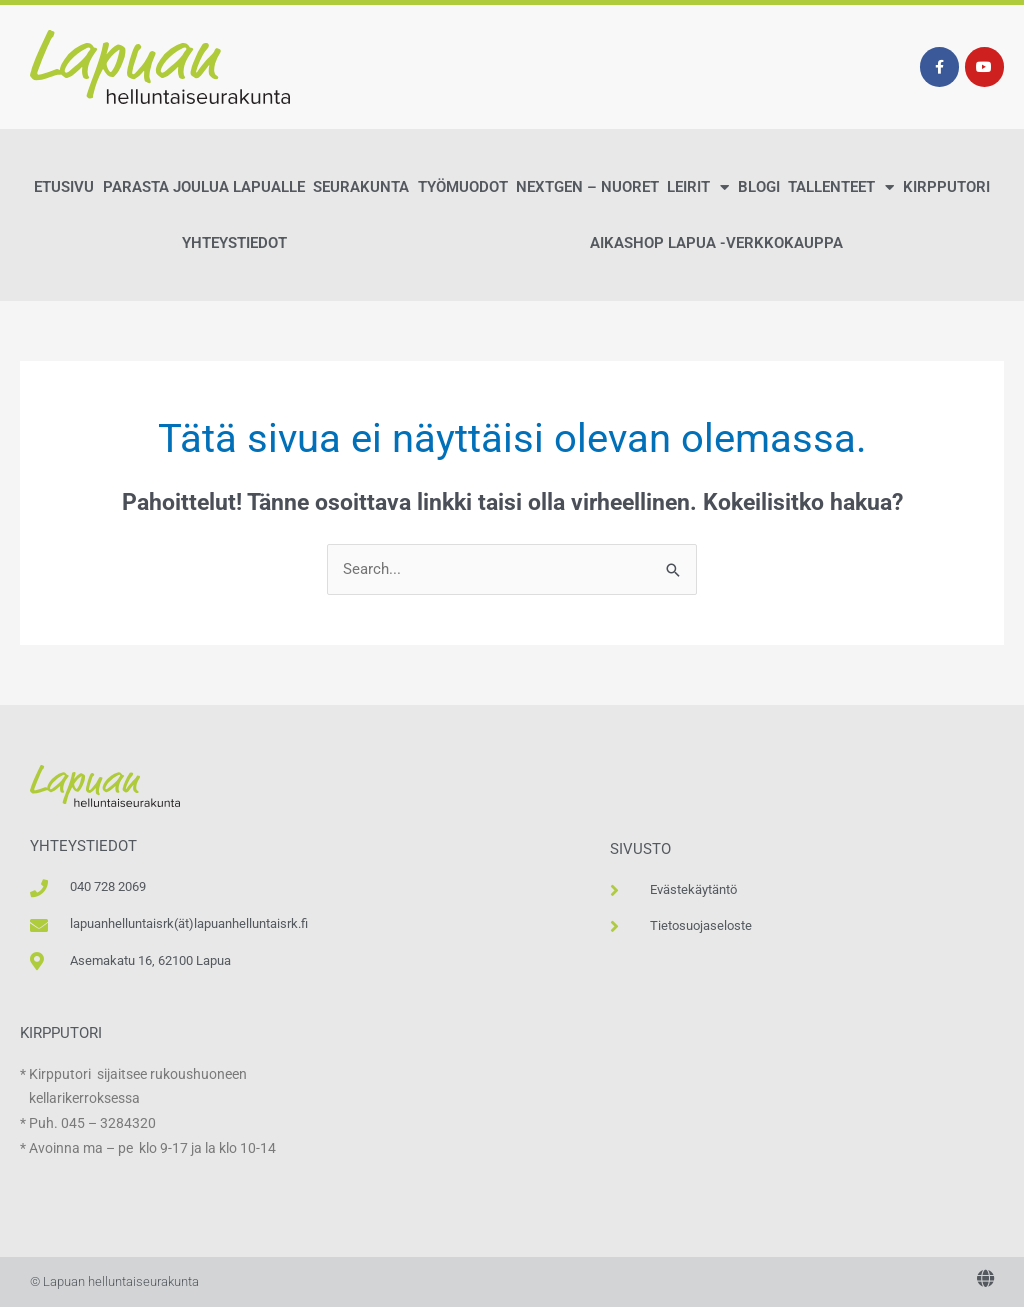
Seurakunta (361, 187)
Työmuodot (463, 187)
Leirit (698, 187)
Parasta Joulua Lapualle (204, 187)
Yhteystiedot (234, 243)
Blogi (759, 187)
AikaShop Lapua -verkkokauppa (716, 243)
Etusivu (64, 187)
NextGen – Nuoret (587, 187)
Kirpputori (946, 187)
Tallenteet (841, 187)
